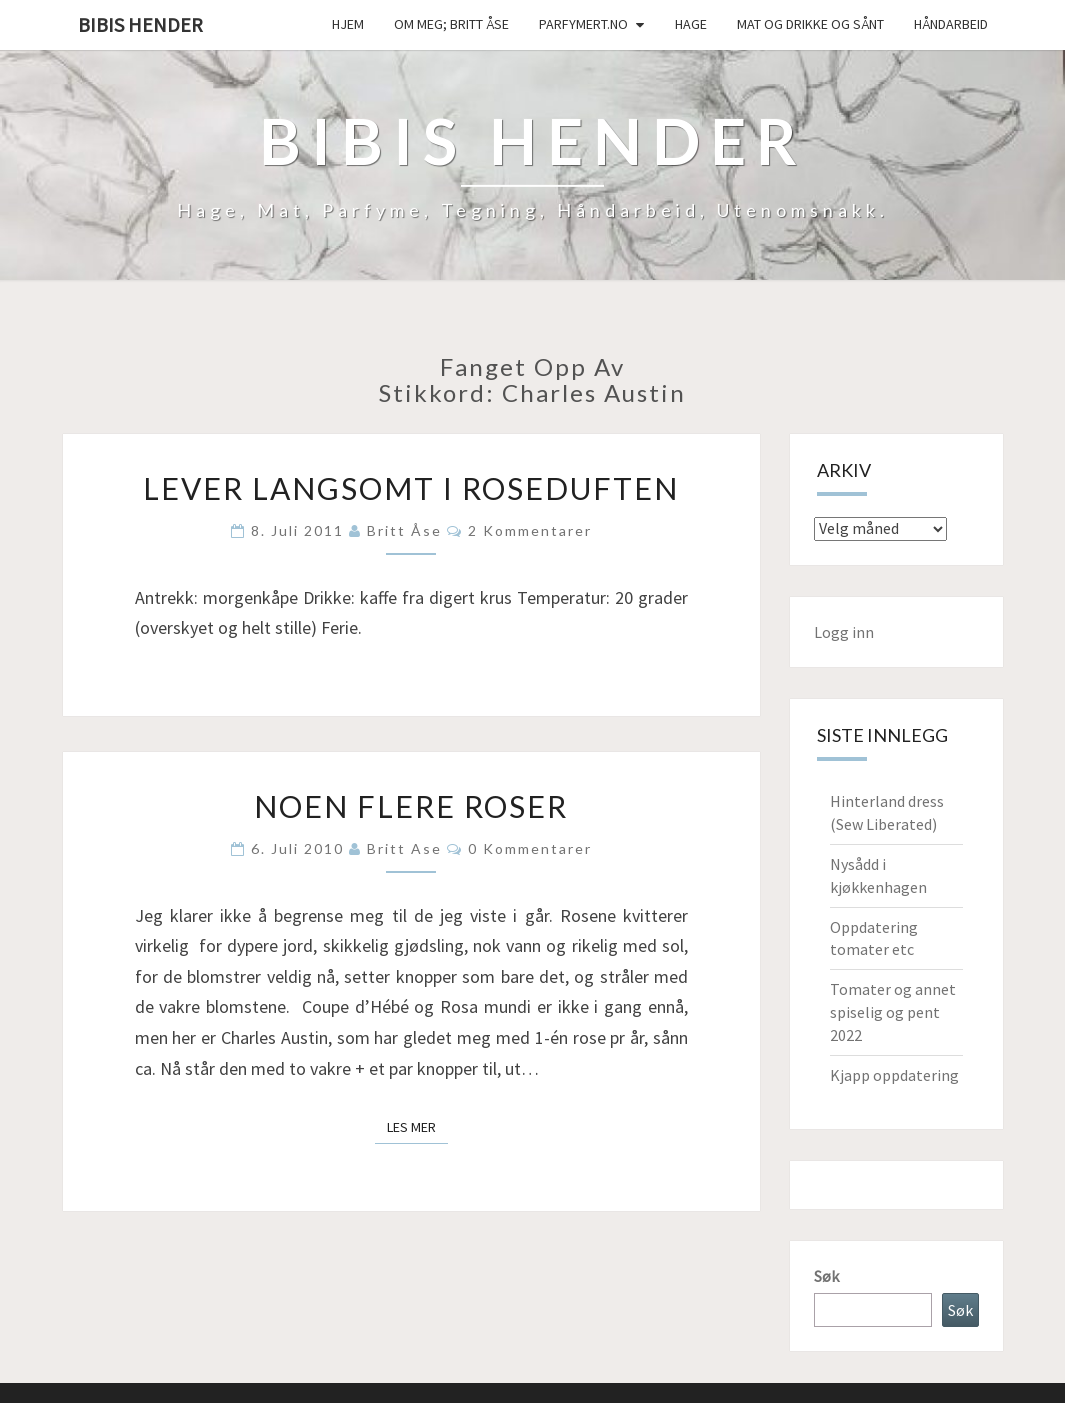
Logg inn (844, 632)
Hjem (348, 24)
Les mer (417, 1126)
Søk (826, 1276)
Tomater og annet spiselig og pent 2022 (893, 1012)
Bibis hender (140, 24)
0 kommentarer (530, 848)
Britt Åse (404, 530)
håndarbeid (951, 24)
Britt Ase (404, 848)
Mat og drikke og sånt (810, 24)
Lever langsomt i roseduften (411, 488)
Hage (691, 24)
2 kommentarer (530, 530)
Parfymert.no (583, 24)
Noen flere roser (411, 806)
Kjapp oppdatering (894, 1075)
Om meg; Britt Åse (451, 24)
